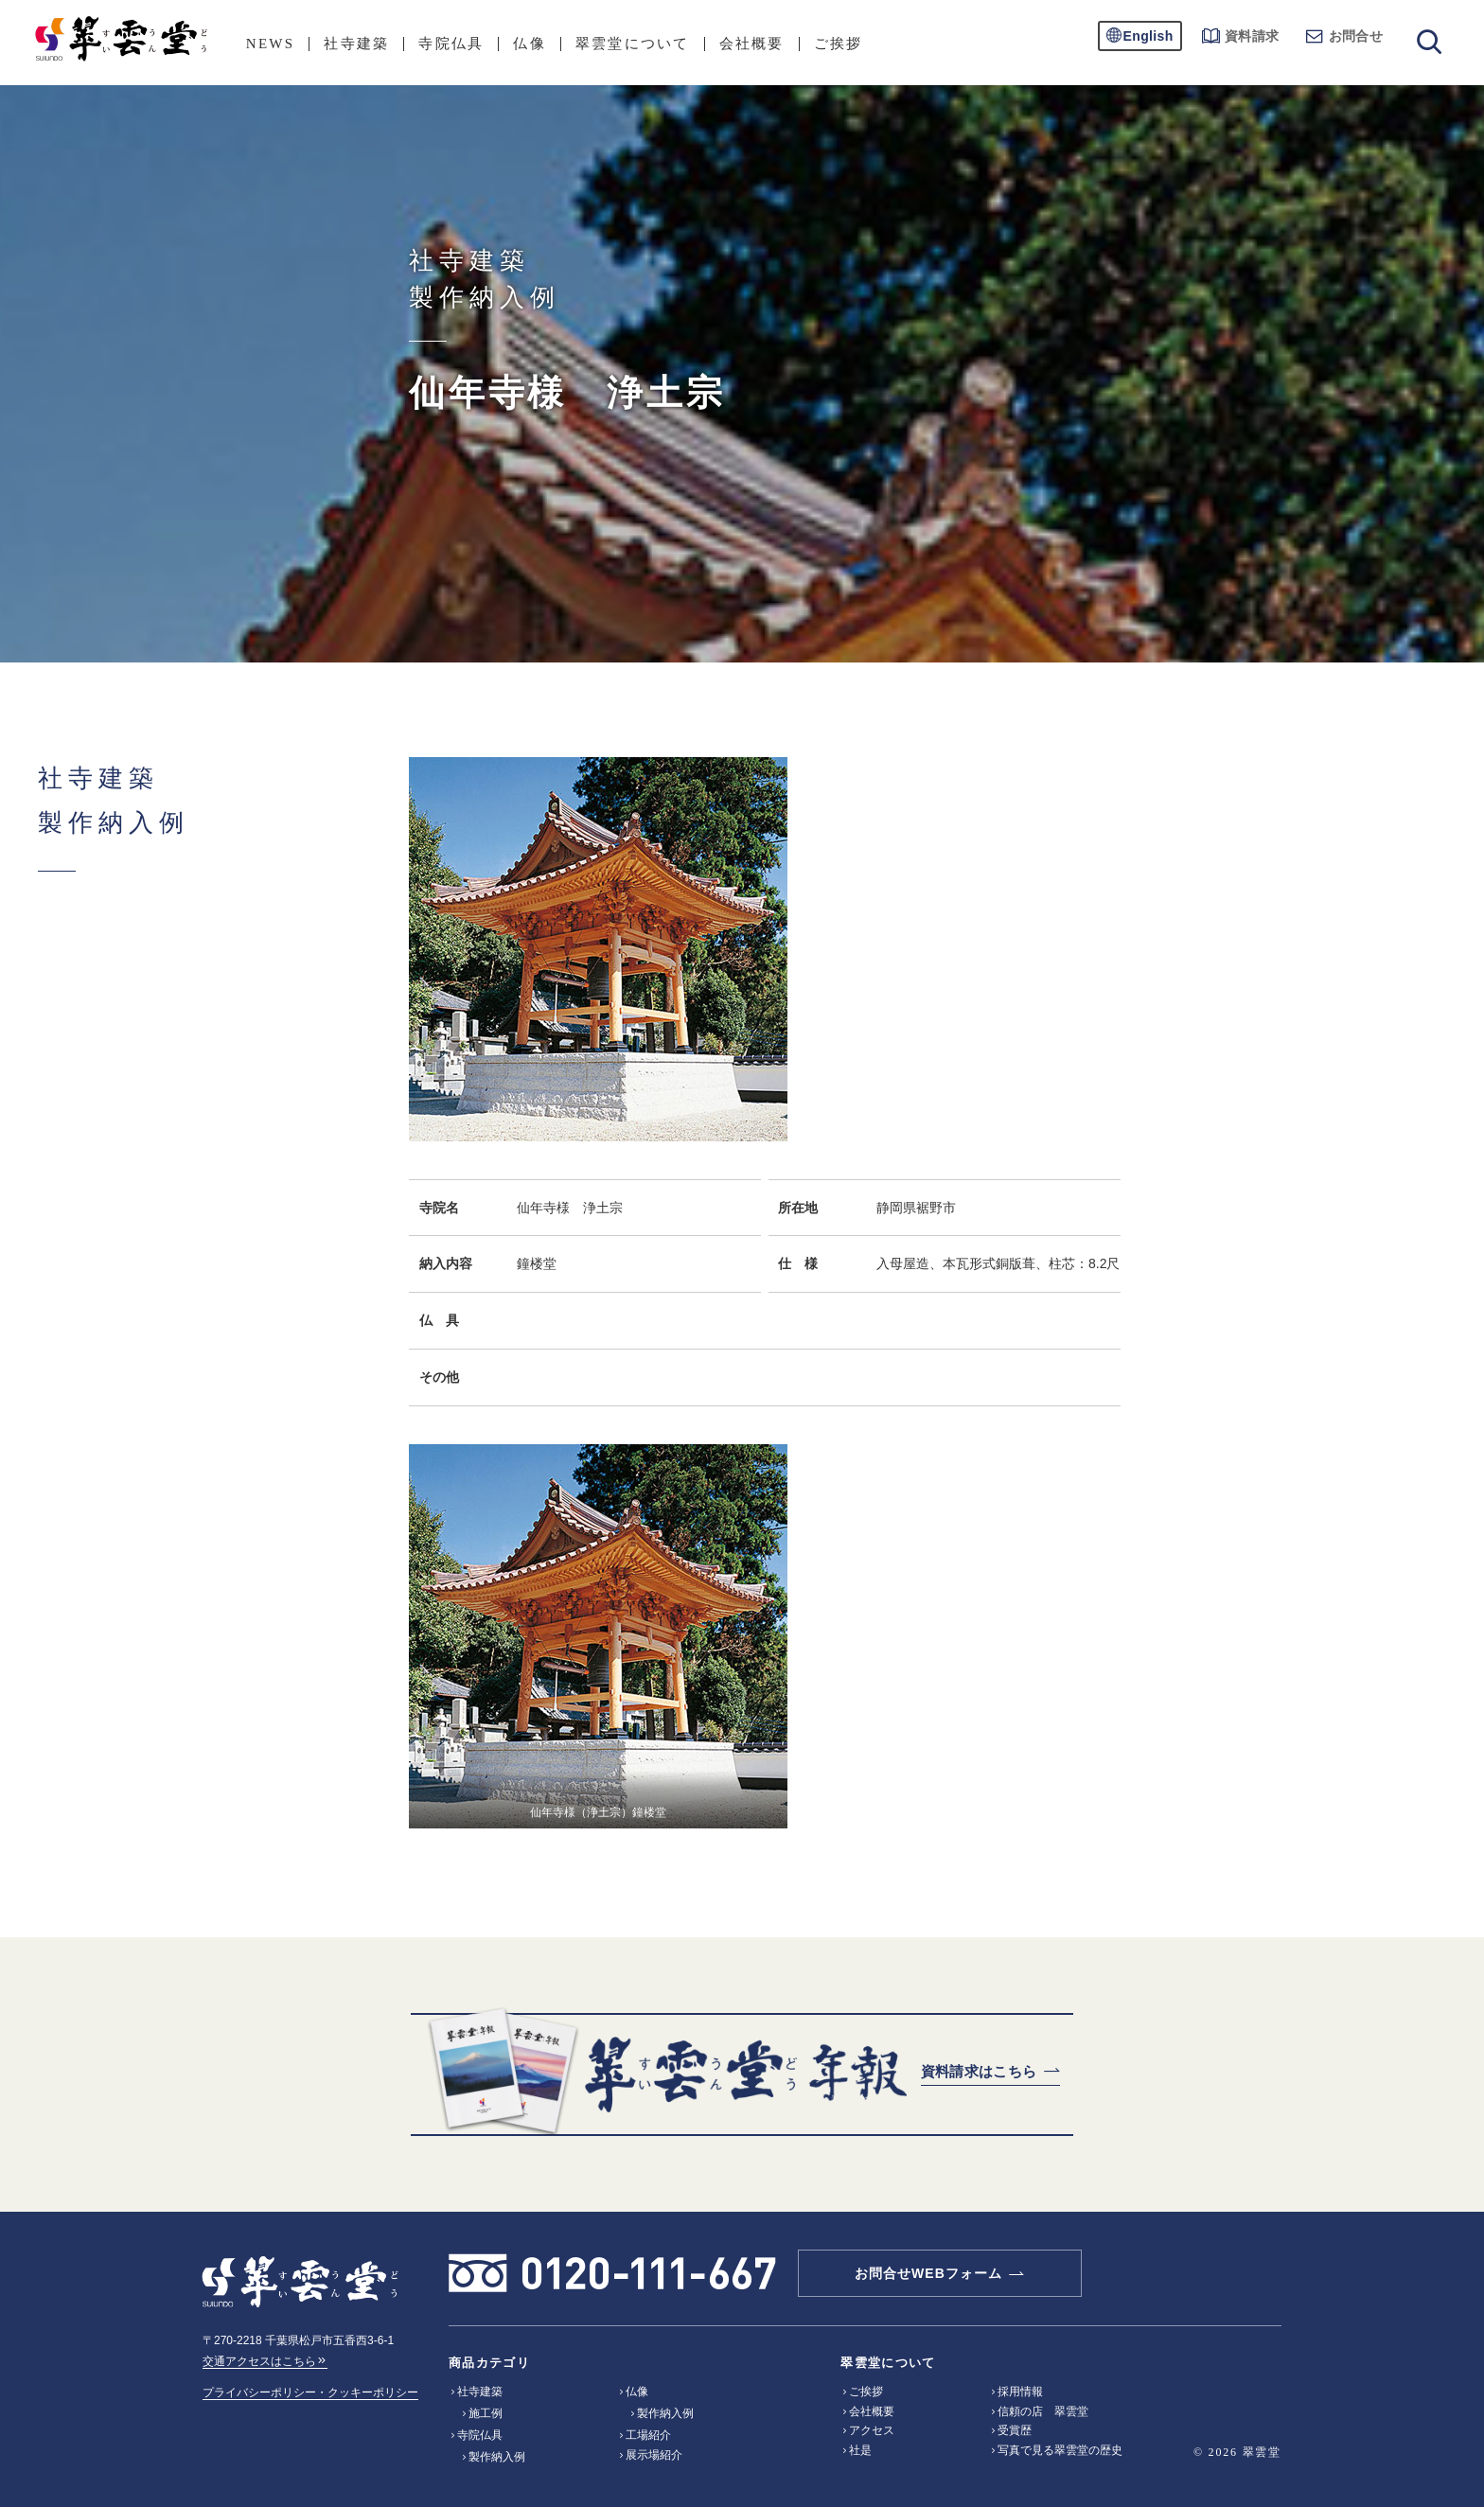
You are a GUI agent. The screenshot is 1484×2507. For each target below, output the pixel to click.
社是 (860, 2450)
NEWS (270, 43)
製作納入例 (496, 2456)
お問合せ (1344, 36)
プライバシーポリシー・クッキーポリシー (310, 2392)
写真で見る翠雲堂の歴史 (1060, 2450)
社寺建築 (356, 43)
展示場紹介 (654, 2455)
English (1148, 36)
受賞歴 (1015, 2430)
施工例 (485, 2413)
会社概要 (752, 43)
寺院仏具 (451, 43)
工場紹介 (648, 2435)
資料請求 (1241, 36)
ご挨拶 (838, 43)
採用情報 (1020, 2391)
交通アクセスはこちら (265, 2361)
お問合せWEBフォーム (928, 2273)
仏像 (529, 43)
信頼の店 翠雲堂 (1043, 2411)
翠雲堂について (632, 43)
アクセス (871, 2430)
